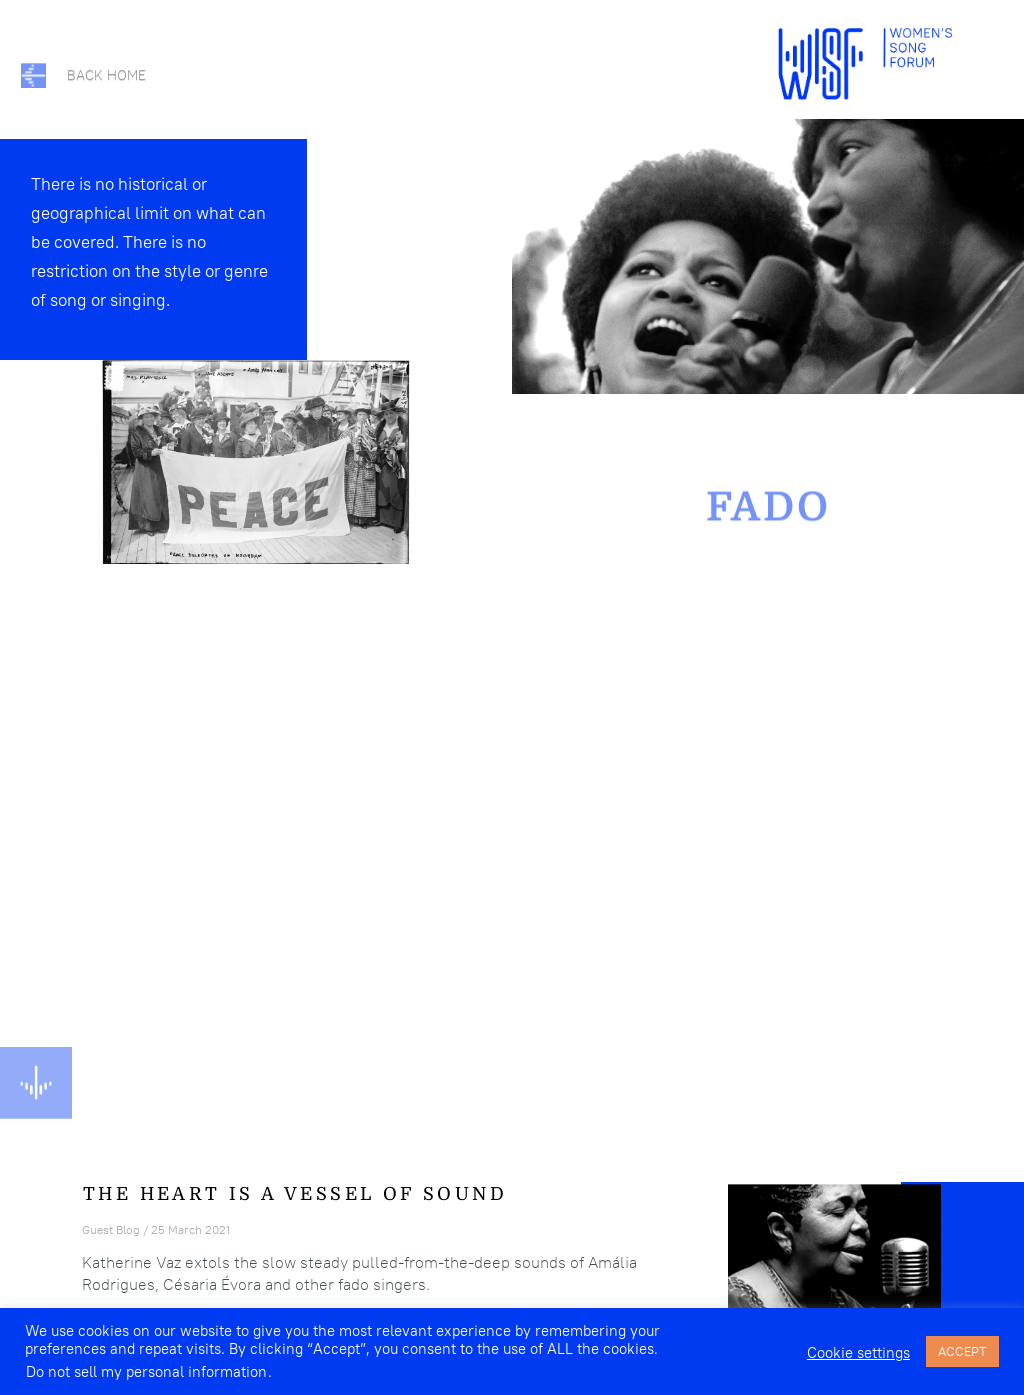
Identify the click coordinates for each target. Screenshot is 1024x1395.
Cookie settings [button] (858, 1352)
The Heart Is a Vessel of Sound (295, 1194)
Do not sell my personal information (146, 1371)
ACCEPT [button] (962, 1351)
